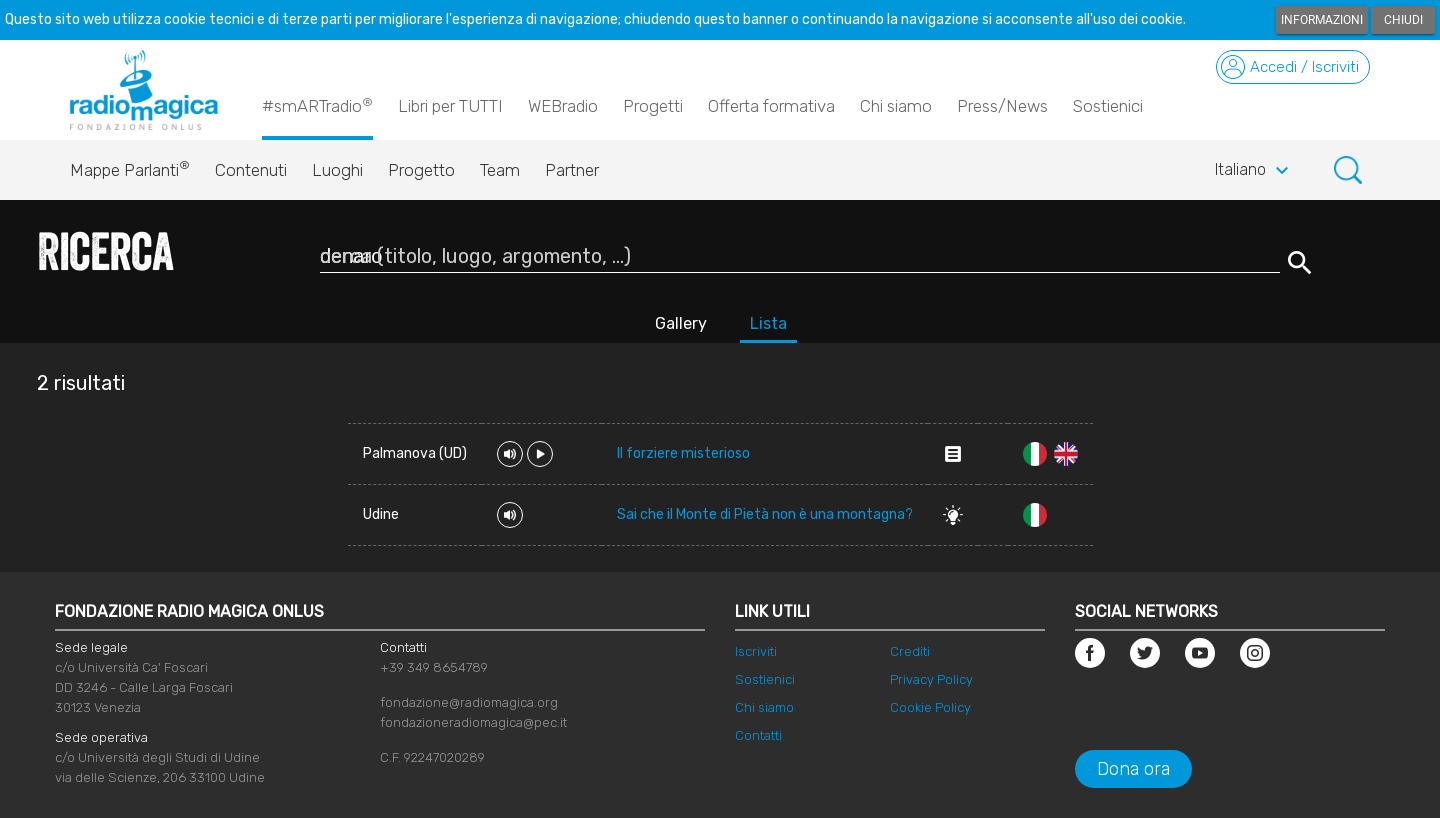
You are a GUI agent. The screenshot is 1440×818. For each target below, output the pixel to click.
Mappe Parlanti (130, 165)
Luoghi (337, 170)
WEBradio (563, 106)
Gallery (681, 323)
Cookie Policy (930, 707)
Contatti (758, 735)
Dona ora (1133, 769)
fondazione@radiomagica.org (469, 702)
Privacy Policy (931, 679)
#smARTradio (317, 105)
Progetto (421, 170)
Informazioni (1322, 20)
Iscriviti (756, 651)
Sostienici (1108, 106)
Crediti (910, 651)
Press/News (1002, 106)
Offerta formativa (771, 106)
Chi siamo (896, 106)
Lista (768, 323)
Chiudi (1403, 20)
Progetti (653, 106)
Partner (572, 170)
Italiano (1254, 171)
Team (500, 170)
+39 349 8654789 (434, 667)
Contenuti (251, 170)
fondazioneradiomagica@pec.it (473, 722)
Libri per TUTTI (450, 106)
